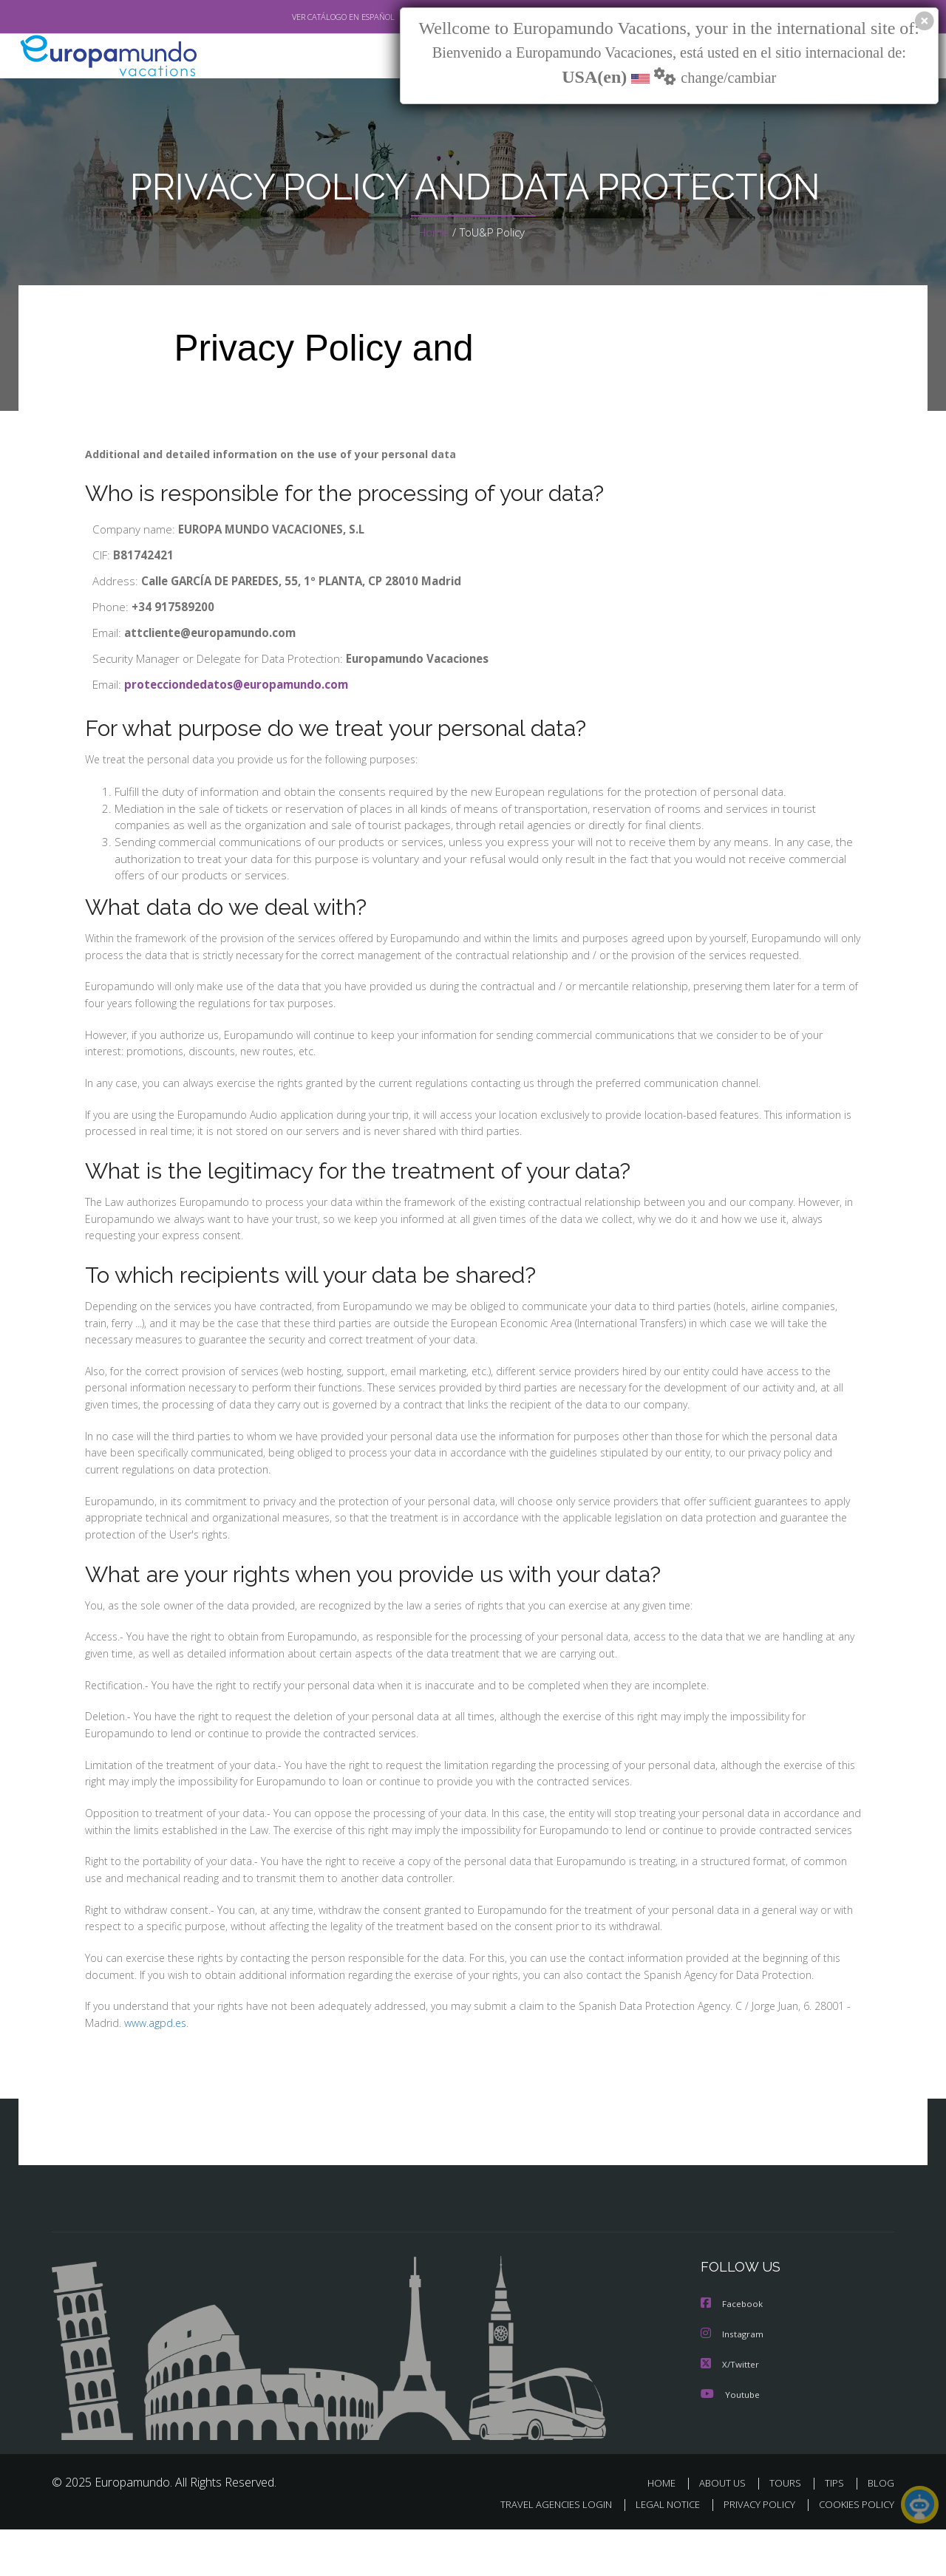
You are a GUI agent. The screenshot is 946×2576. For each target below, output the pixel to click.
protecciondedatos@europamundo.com (241, 686)
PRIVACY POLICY (752, 2551)
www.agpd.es (153, 2073)
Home (432, 232)
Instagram (733, 2382)
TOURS (788, 2530)
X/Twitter (730, 2412)
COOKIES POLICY (853, 2551)
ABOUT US (726, 2530)
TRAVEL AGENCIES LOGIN (542, 2551)
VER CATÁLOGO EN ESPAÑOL (309, 17)
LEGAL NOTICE (658, 2551)
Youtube (730, 2441)
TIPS (836, 2530)
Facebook (732, 2353)
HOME (667, 2530)
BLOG (881, 2530)
